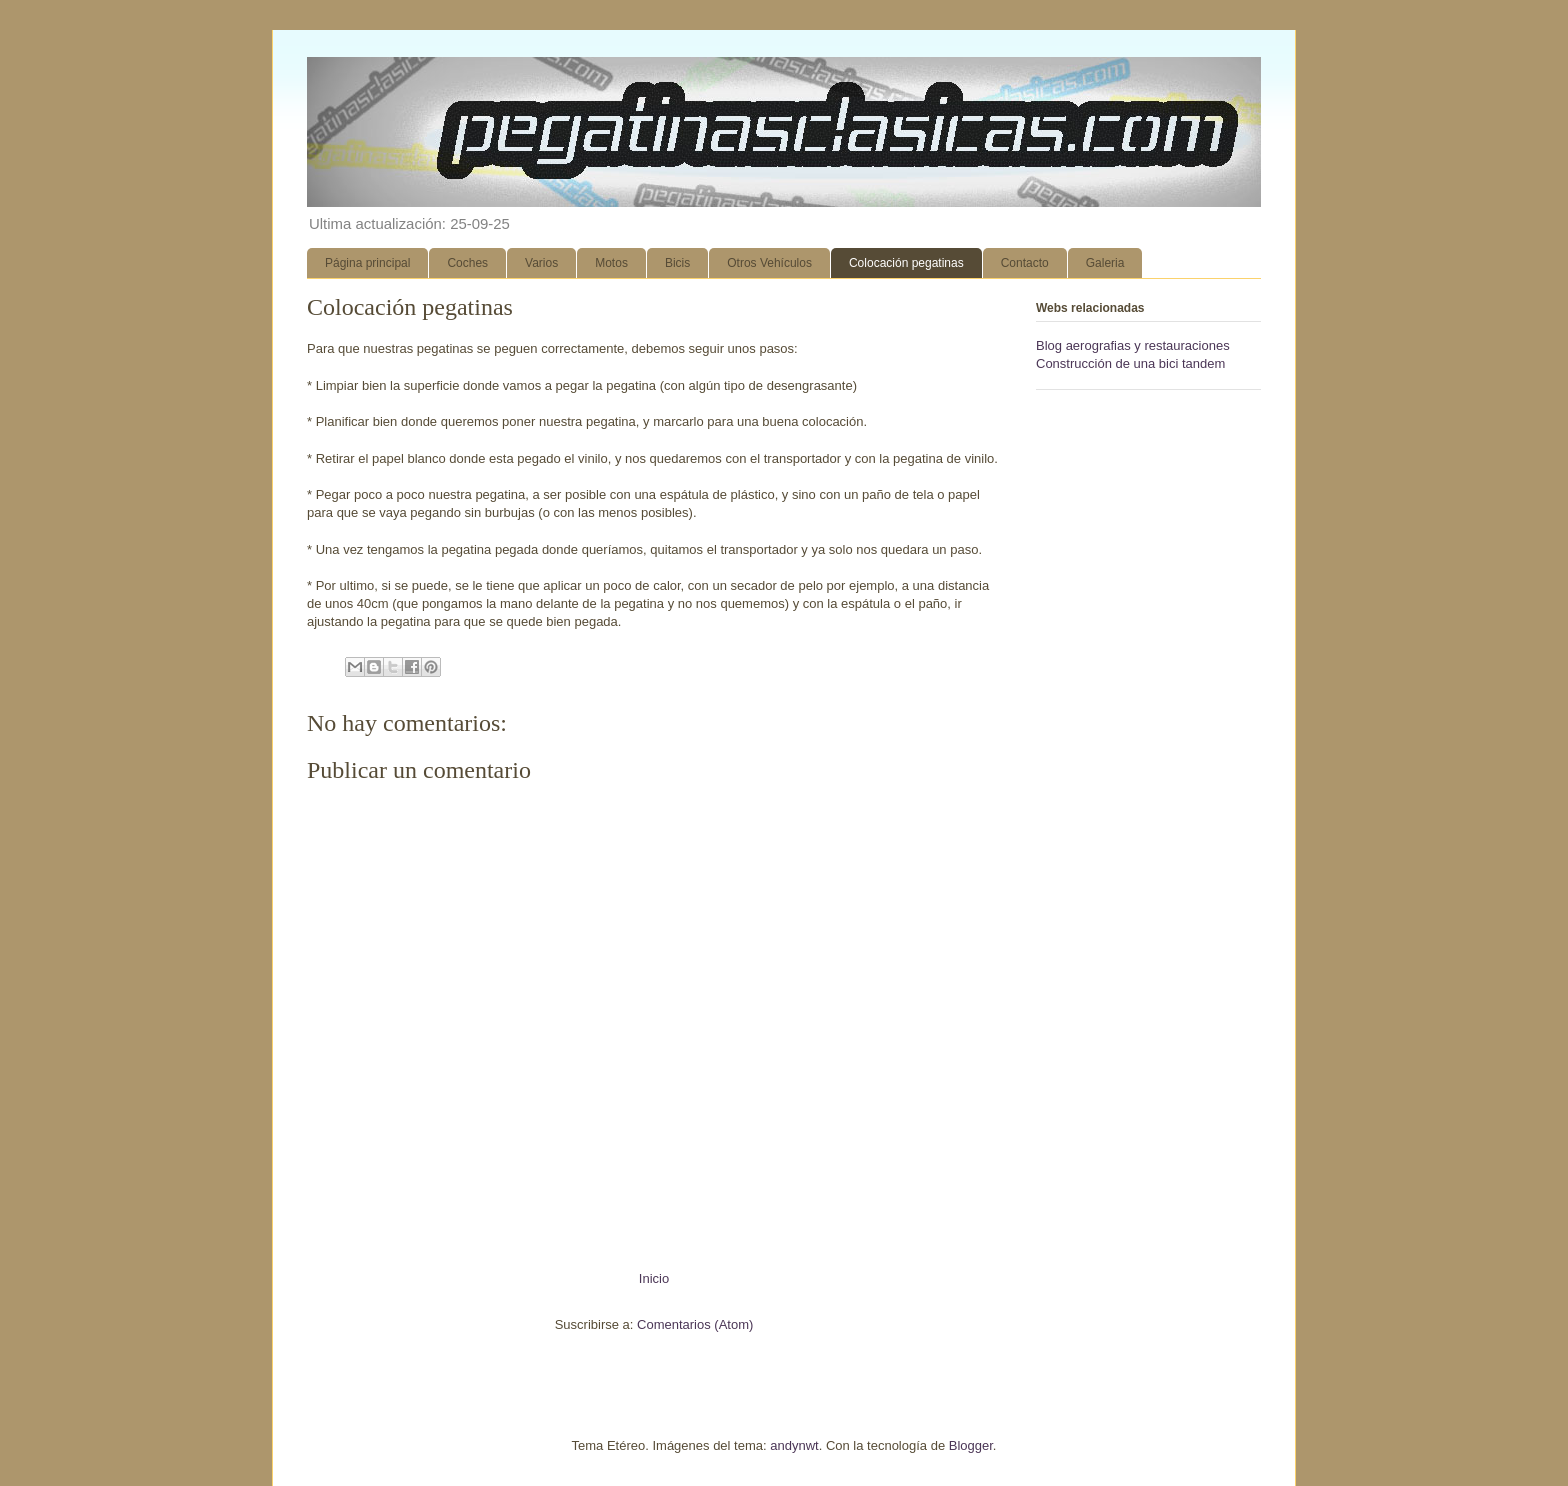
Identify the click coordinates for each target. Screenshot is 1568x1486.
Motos (611, 263)
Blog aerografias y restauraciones (1133, 345)
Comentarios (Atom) (695, 1324)
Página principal (367, 263)
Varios (541, 263)
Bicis (677, 263)
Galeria (1105, 263)
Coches (467, 263)
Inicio (654, 1278)
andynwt (794, 1445)
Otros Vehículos (769, 263)
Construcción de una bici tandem (1130, 363)
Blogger (971, 1445)
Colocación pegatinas (906, 263)
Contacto (1025, 263)
